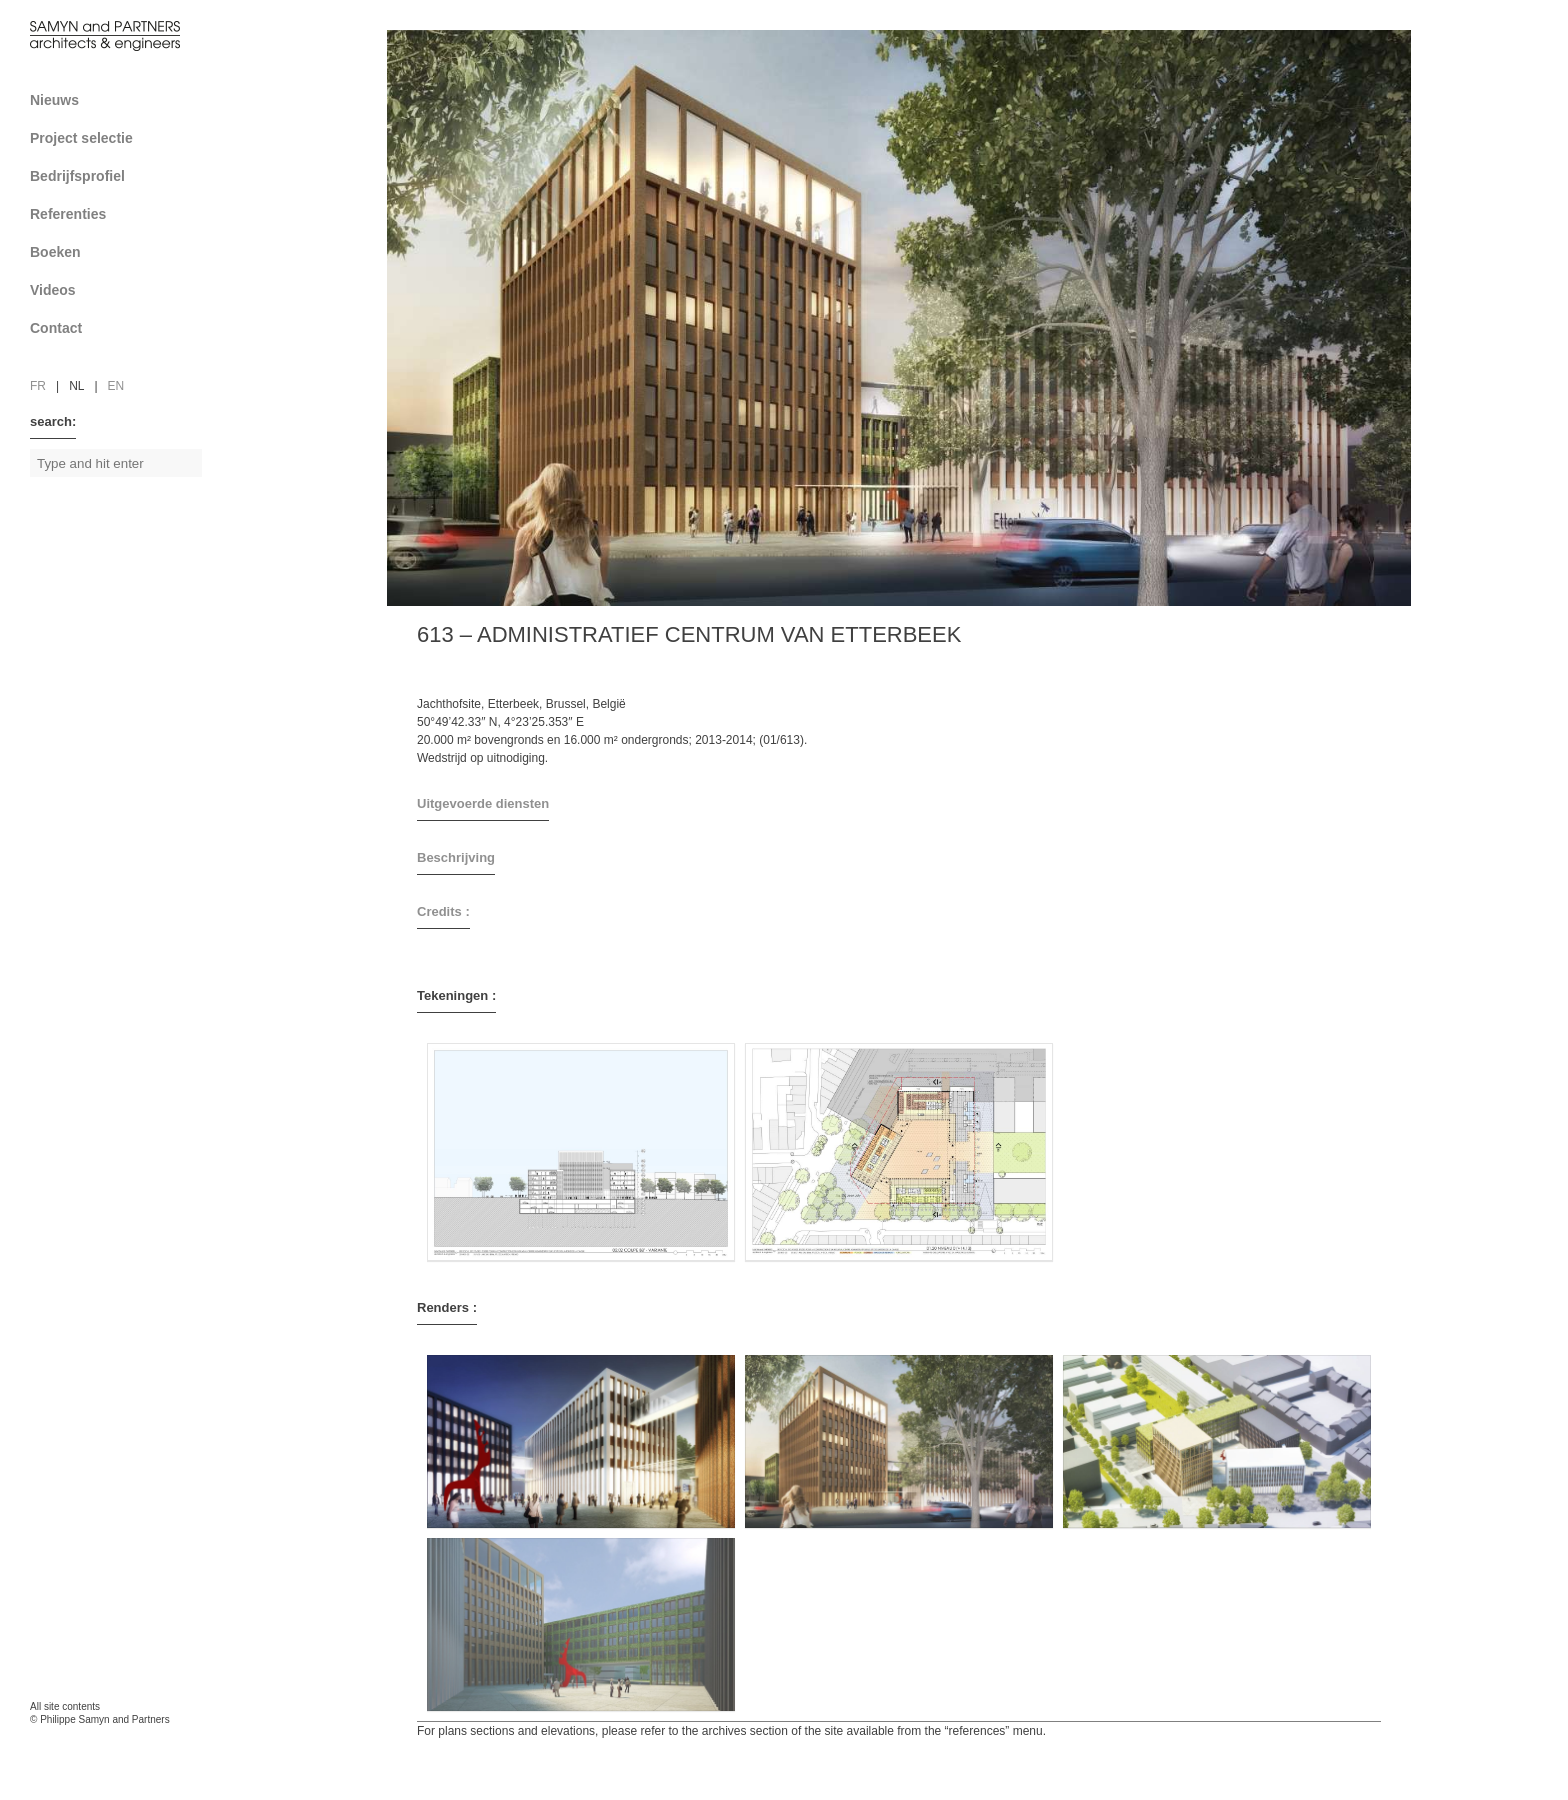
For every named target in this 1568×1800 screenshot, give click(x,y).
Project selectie (122, 138)
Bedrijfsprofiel (122, 176)
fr (38, 386)
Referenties (122, 214)
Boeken (122, 252)
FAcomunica (116, 1740)
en (116, 386)
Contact (122, 328)
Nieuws (54, 100)
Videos (53, 290)
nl (76, 386)
